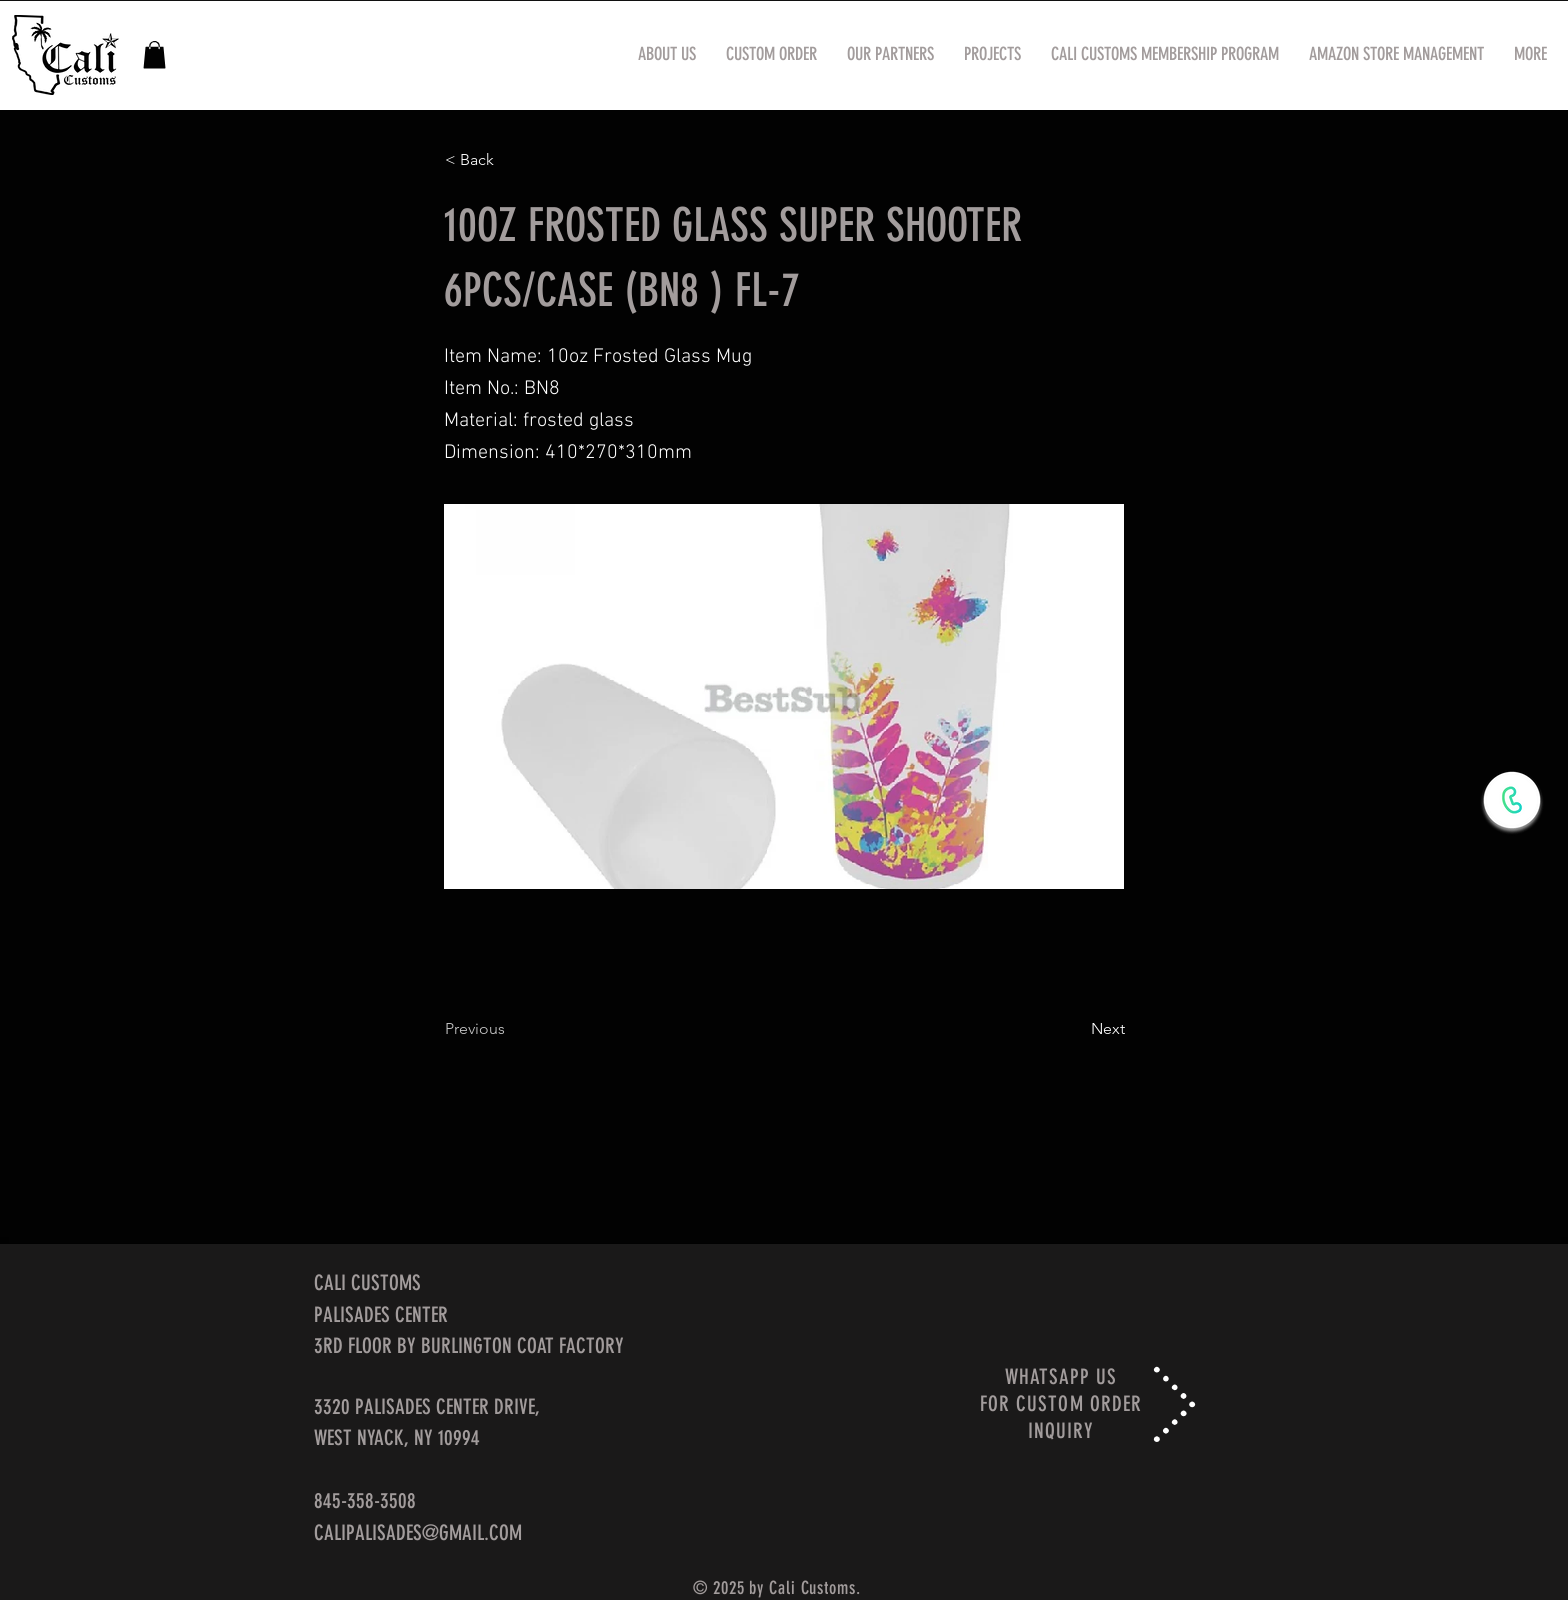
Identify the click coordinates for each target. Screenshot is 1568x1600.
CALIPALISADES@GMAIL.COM (418, 1532)
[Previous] (511, 1029)
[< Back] (511, 160)
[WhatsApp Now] (1512, 800)
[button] (154, 54)
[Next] (1075, 1029)
